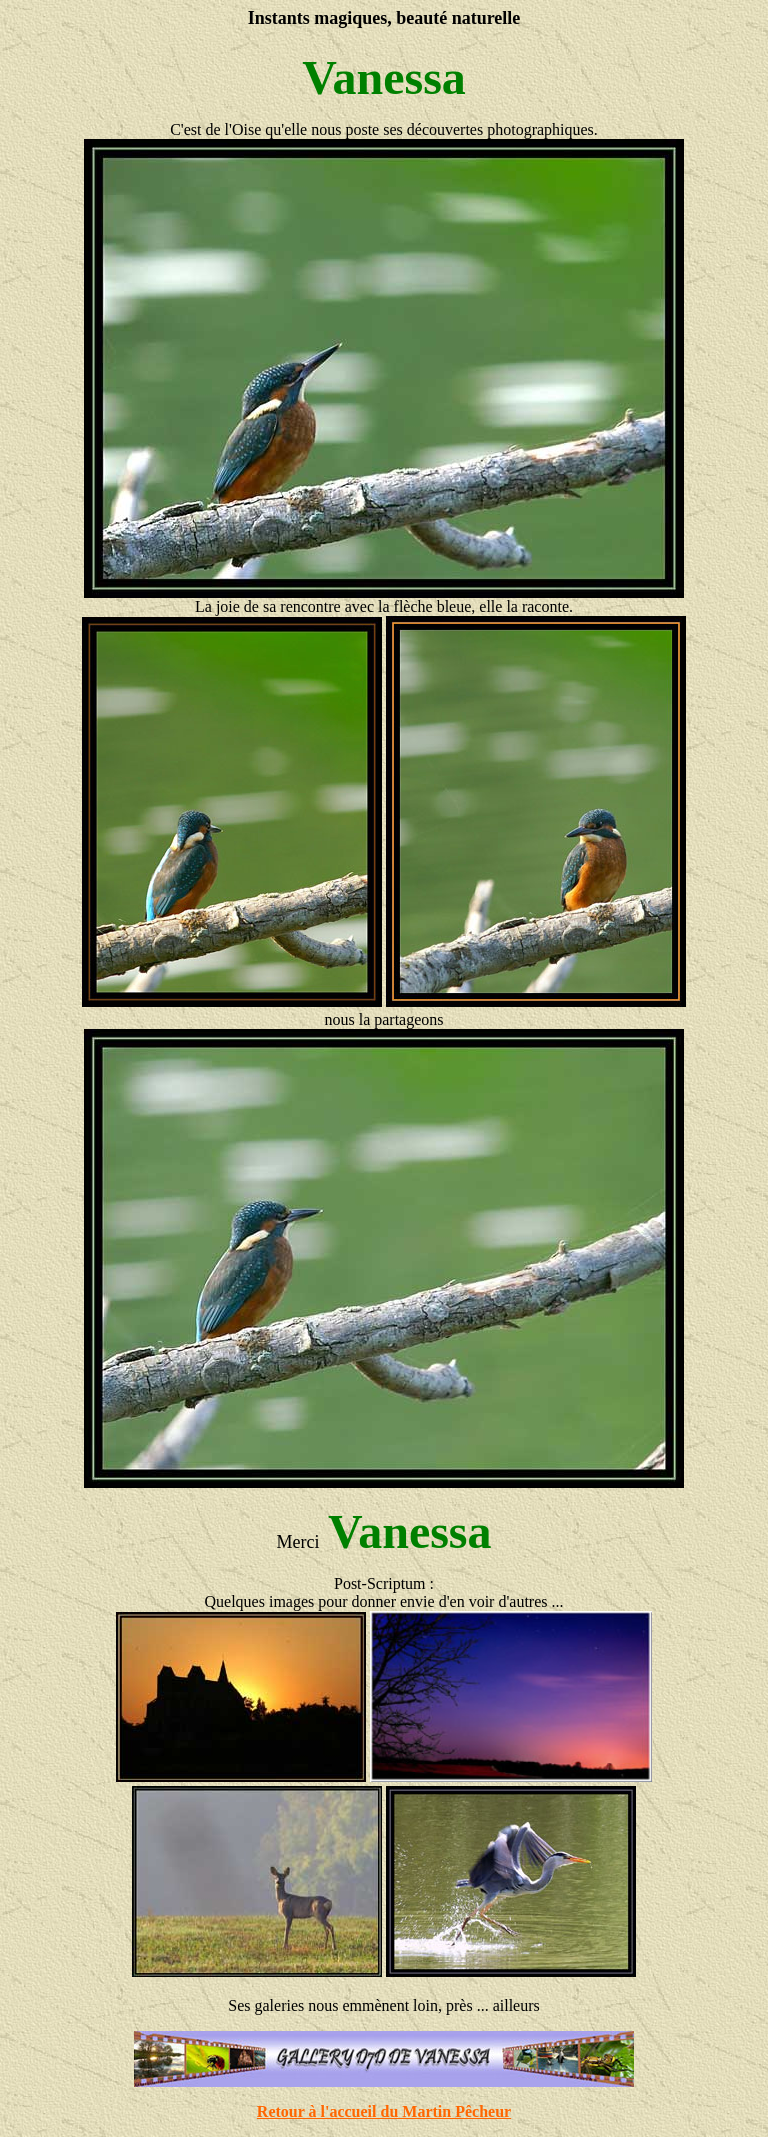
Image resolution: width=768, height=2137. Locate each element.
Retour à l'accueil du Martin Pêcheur (384, 2111)
